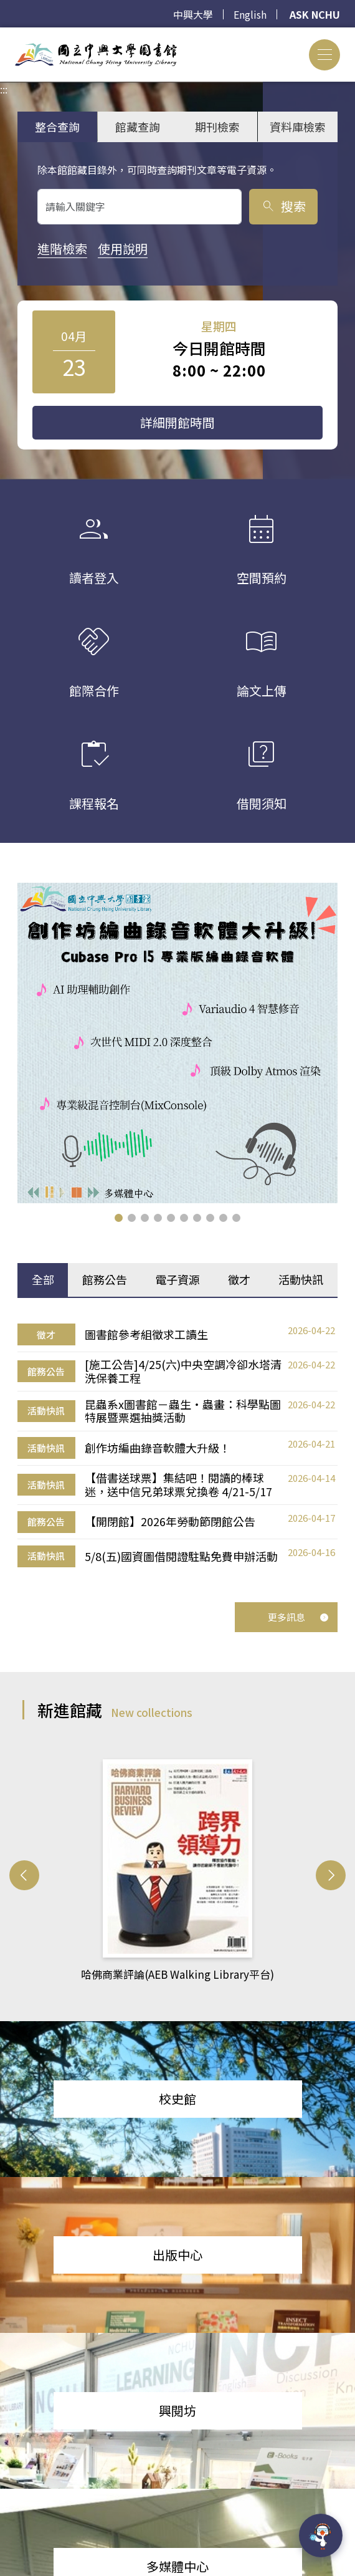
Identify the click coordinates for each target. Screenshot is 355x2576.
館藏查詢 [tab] (137, 126)
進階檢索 (62, 248)
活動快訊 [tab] (300, 1279)
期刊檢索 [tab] (217, 126)
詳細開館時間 (177, 422)
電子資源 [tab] (177, 1279)
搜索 (283, 206)
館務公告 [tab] (104, 1279)
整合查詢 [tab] (57, 126)
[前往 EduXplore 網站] (321, 2536)
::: (3, 34)
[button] (119, 1218)
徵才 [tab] (239, 1279)
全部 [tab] (43, 1279)
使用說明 (123, 248)
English (250, 14)
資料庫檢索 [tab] (298, 126)
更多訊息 (298, 1616)
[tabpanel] (177, 1445)
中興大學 (193, 14)
